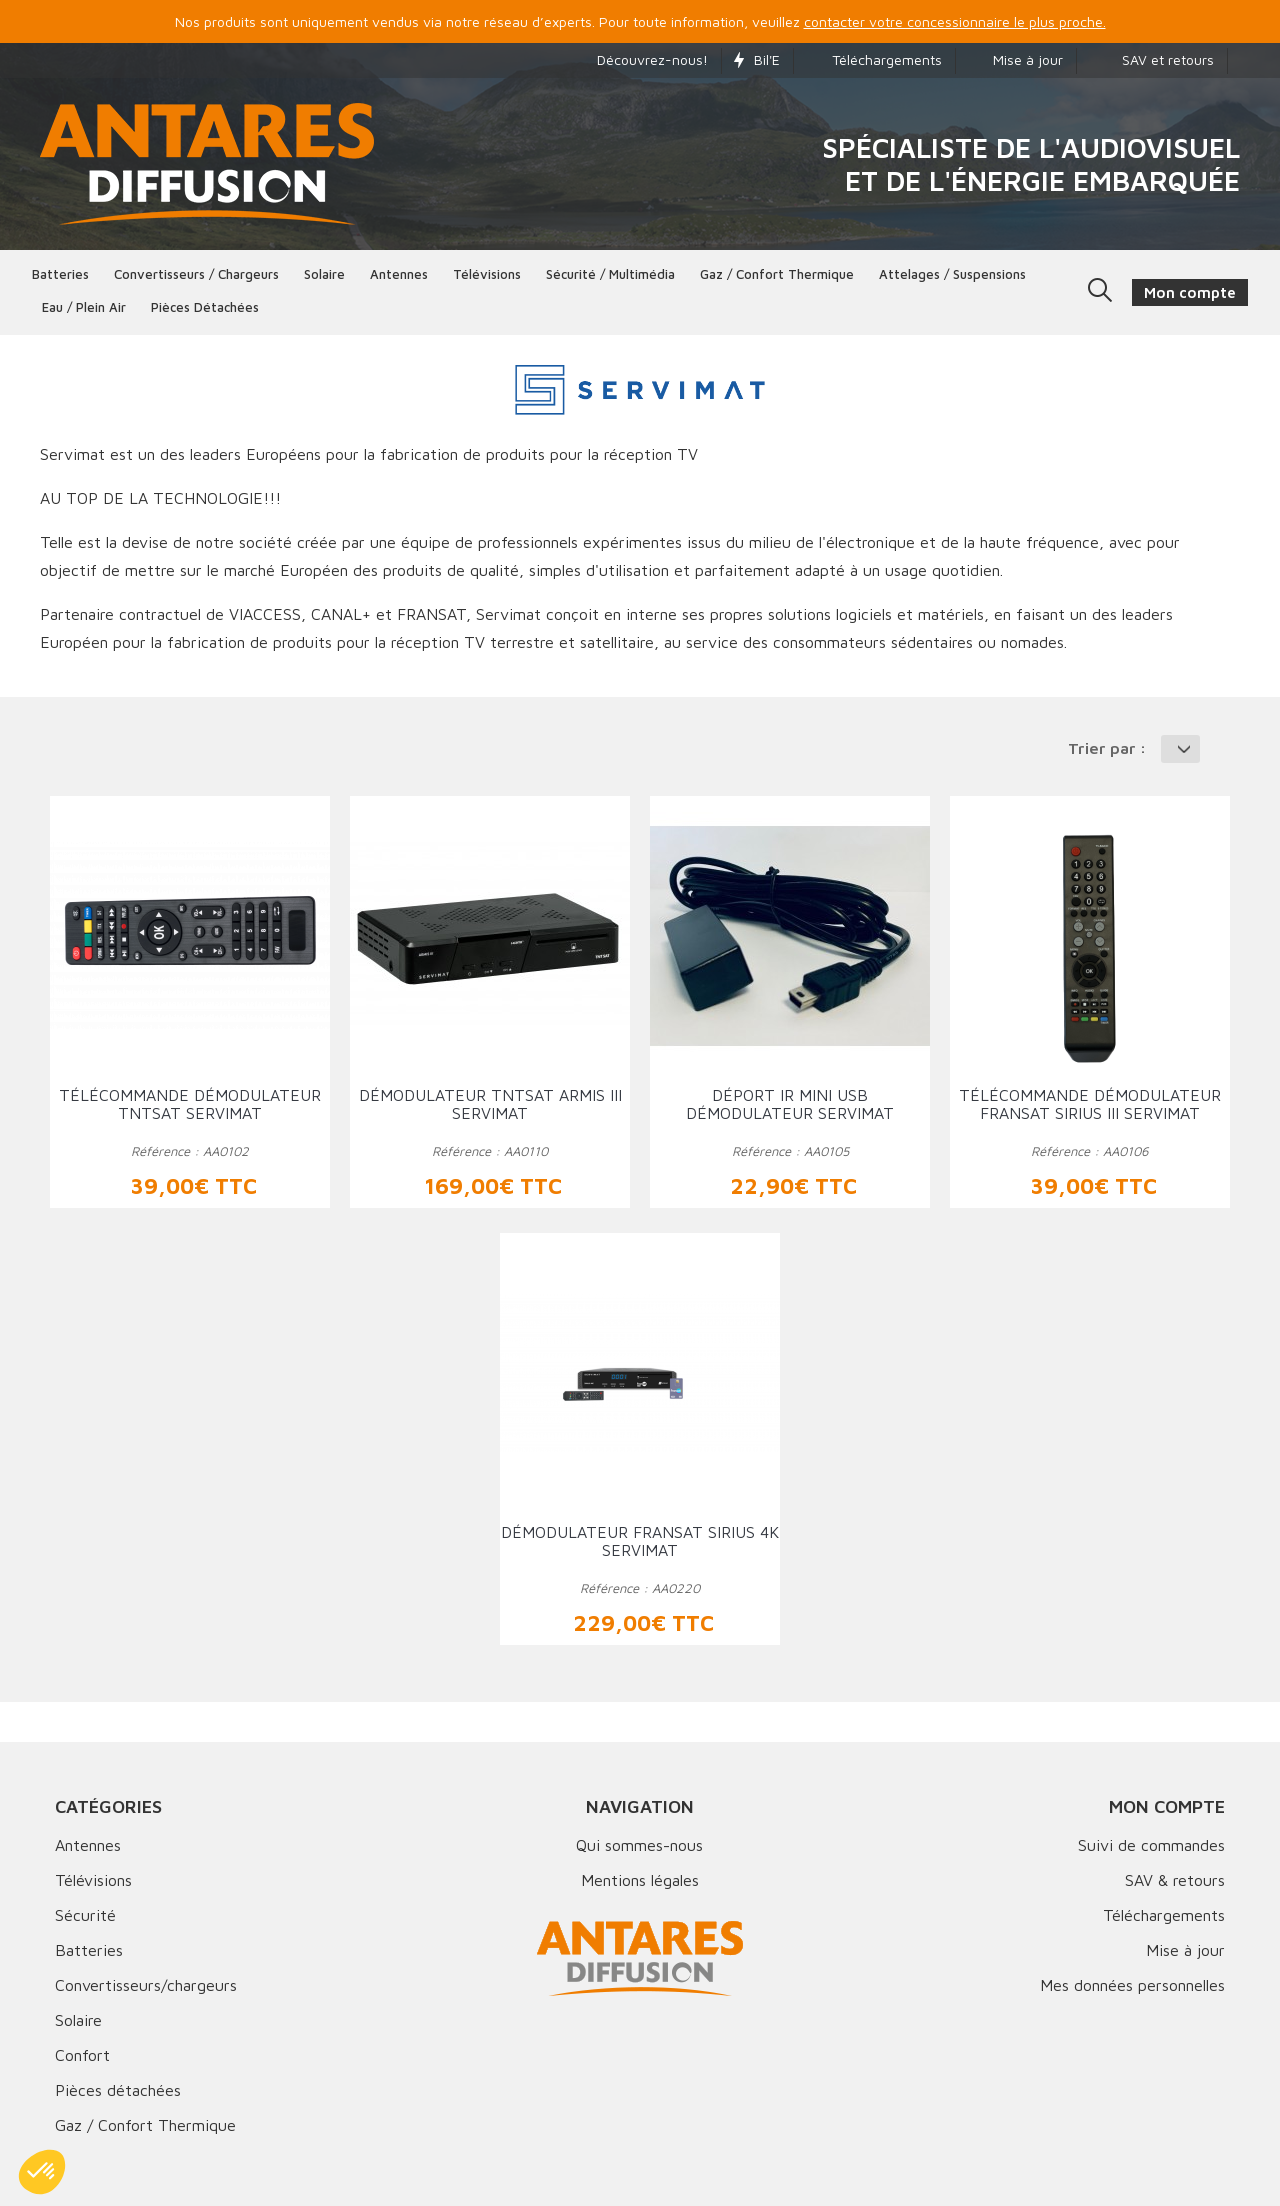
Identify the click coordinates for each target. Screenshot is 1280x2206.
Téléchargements (874, 59)
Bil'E (757, 59)
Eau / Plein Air (84, 307)
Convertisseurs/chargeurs (146, 1985)
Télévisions (487, 274)
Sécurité (85, 1915)
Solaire (324, 274)
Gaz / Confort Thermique (145, 2125)
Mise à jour (1015, 59)
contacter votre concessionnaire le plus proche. (955, 21)
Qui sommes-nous (639, 1845)
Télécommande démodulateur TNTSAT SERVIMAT (190, 1104)
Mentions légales (640, 1880)
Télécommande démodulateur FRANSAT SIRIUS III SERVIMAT (1090, 1104)
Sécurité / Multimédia (610, 274)
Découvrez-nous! (642, 59)
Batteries (60, 274)
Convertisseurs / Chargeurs (196, 274)
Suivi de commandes (1151, 1845)
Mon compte (1167, 1806)
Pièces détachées (205, 307)
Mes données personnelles (1132, 1985)
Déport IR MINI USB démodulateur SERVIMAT (790, 1104)
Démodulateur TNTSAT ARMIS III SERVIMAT (490, 1104)
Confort (82, 2055)
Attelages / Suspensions (952, 274)
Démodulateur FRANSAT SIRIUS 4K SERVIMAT (640, 1541)
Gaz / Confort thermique (777, 274)
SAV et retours (1151, 59)
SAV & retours (1175, 1880)
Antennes (399, 274)
